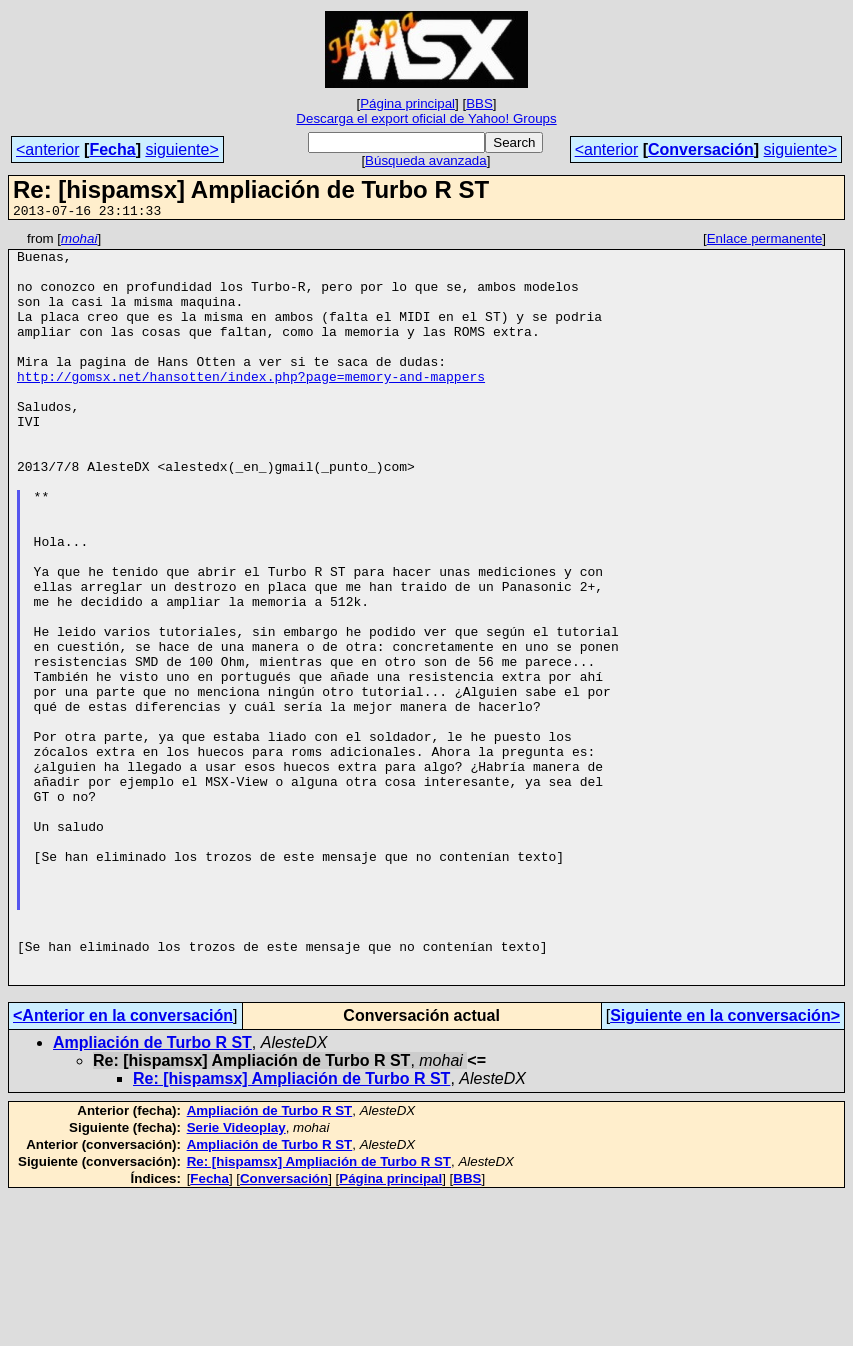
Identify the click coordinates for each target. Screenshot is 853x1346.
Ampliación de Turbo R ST (152, 1192)
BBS (479, 103)
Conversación (701, 149)
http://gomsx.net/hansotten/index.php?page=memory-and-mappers (251, 406)
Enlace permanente (765, 241)
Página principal (407, 103)
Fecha (112, 149)
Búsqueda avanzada (426, 160)
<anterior (48, 149)
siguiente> (181, 149)
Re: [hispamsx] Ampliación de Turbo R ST (291, 1228)
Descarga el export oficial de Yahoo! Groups (426, 118)
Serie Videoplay (236, 1277)
